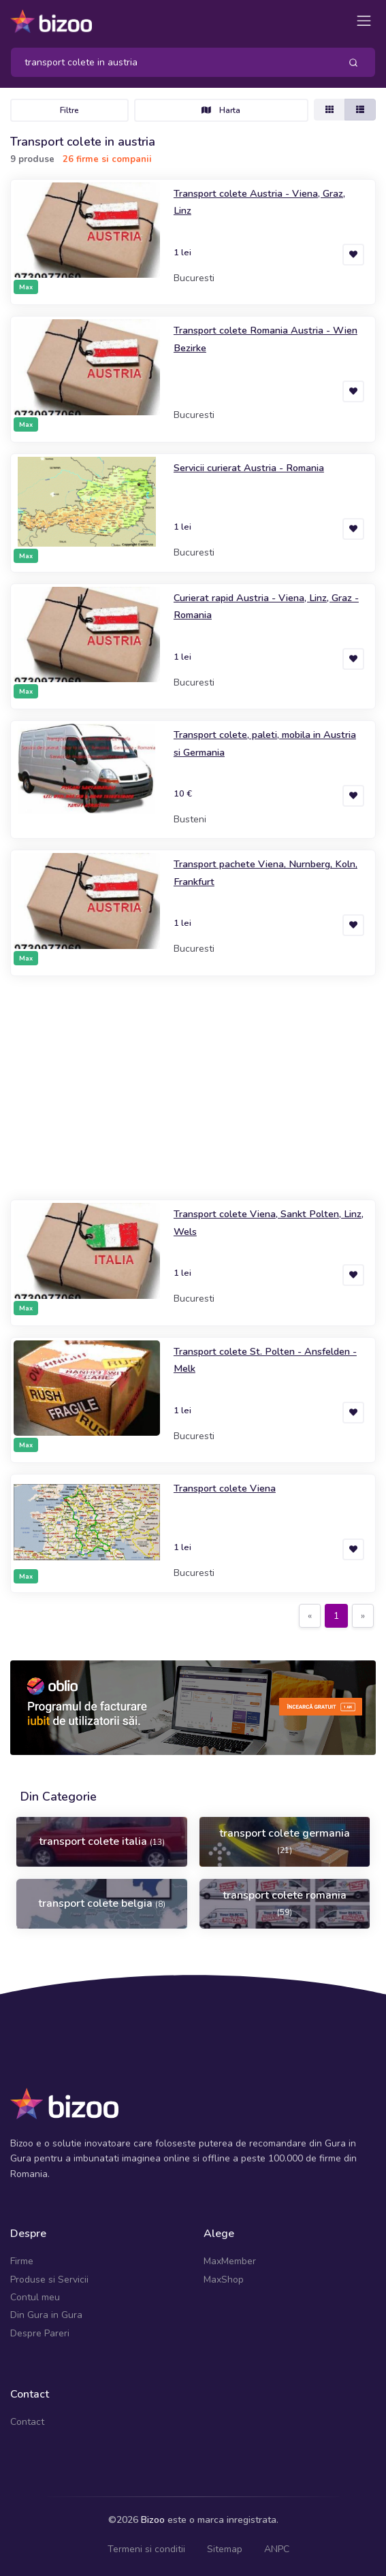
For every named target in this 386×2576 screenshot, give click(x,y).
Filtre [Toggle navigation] (69, 110)
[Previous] (310, 1616)
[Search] (170, 62)
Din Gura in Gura (46, 2314)
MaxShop (224, 2279)
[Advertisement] (193, 1088)
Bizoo (153, 2519)
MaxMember (230, 2261)
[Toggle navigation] (364, 21)
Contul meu (35, 2297)
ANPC (276, 2549)
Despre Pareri (39, 2333)
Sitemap (224, 2549)
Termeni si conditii (146, 2549)
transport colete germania (284, 1841)
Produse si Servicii (49, 2279)
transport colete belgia (101, 1903)
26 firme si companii (107, 159)
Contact (27, 2421)
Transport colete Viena (225, 1488)
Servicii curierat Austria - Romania (249, 467)
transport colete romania (285, 1903)
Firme (21, 2261)
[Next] (363, 1616)
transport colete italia (102, 1841)
